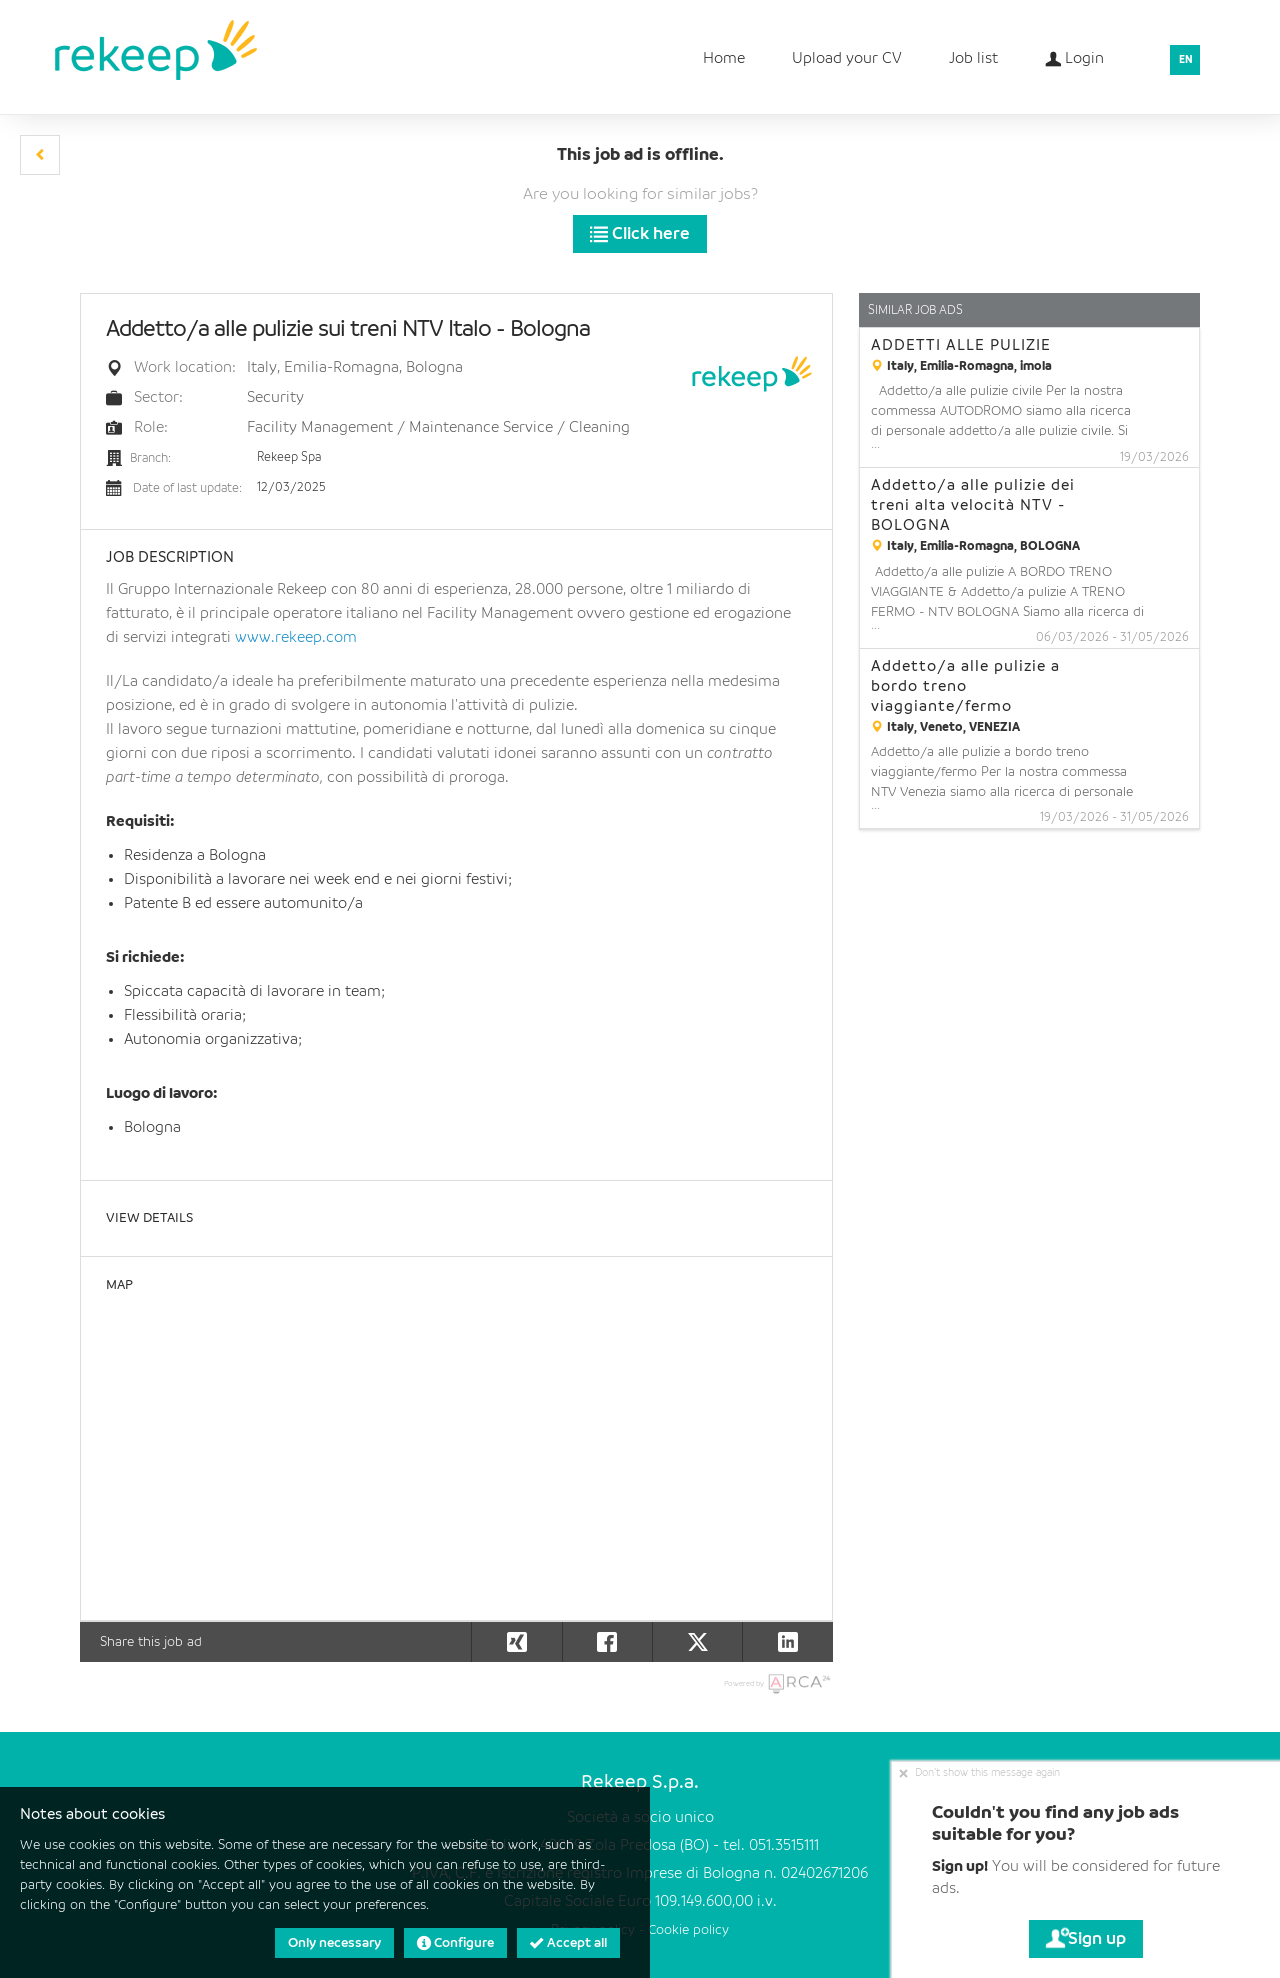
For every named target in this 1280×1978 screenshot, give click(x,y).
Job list (973, 59)
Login (1074, 52)
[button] (40, 155)
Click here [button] (640, 234)
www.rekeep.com (296, 638)
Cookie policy (688, 1930)
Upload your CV (847, 59)
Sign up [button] (1086, 1939)
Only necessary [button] (334, 1943)
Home (724, 59)
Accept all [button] (568, 1943)
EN (1186, 60)
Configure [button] (455, 1943)
